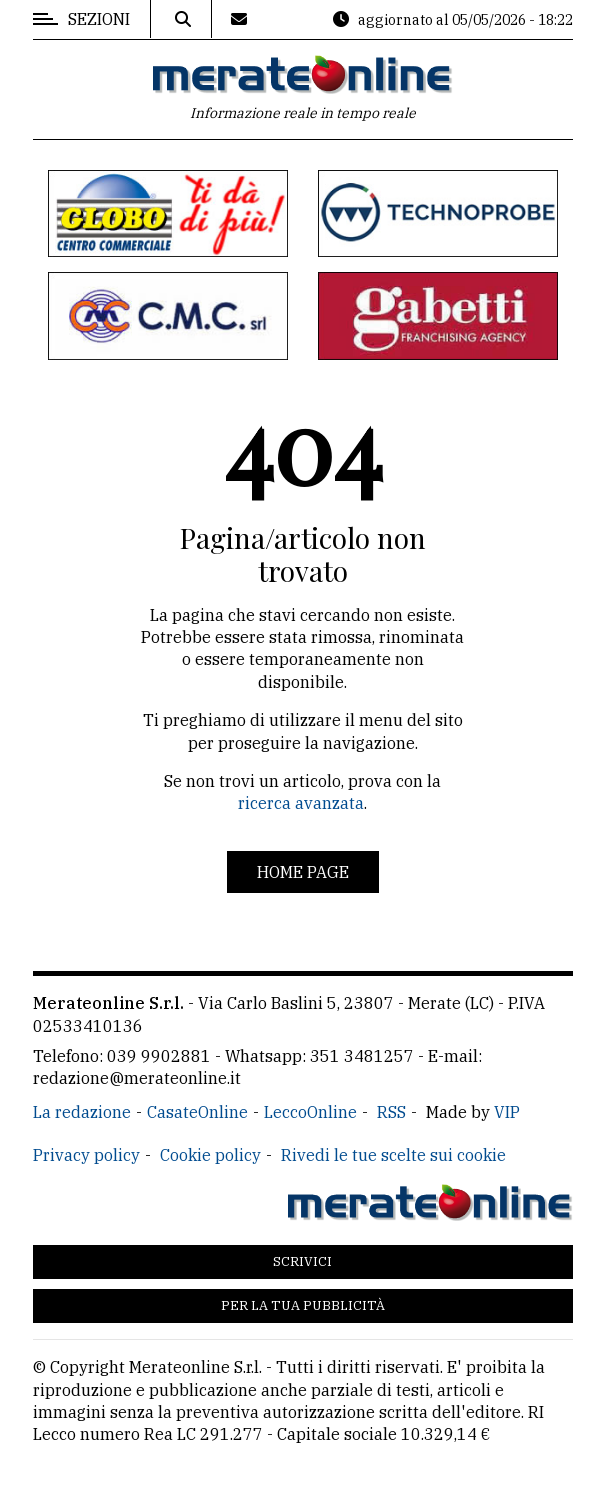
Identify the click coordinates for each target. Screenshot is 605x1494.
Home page (303, 872)
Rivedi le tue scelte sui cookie (393, 1155)
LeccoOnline (310, 1112)
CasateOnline (197, 1112)
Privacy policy (86, 1155)
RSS (391, 1112)
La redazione (82, 1112)
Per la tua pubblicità (303, 1305)
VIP (507, 1112)
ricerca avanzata (301, 803)
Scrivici (302, 1261)
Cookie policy (210, 1155)
